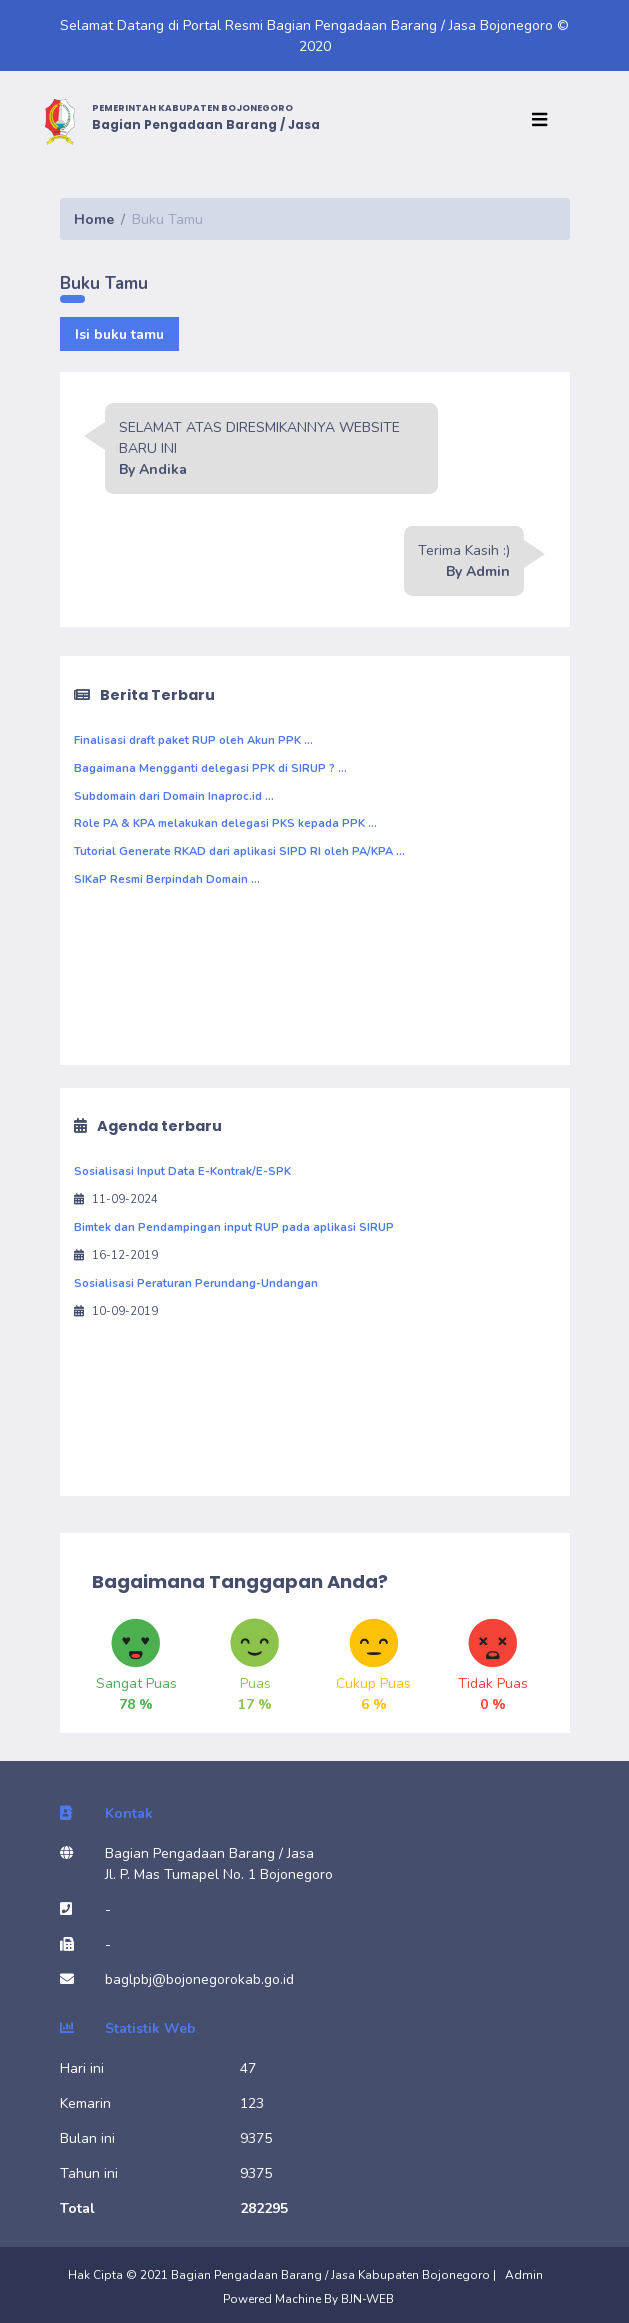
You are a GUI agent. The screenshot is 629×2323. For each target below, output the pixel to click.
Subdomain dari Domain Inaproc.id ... (174, 796)
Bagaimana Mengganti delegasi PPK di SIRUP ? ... (210, 768)
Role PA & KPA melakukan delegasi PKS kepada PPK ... (225, 823)
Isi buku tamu (119, 334)
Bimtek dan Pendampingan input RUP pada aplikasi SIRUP (234, 1227)
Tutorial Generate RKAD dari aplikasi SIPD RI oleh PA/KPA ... (239, 851)
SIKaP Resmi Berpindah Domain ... (167, 879)
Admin (524, 2275)
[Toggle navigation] (544, 121)
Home (94, 219)
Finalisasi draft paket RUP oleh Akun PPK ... (193, 740)
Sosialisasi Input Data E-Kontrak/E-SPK (182, 1171)
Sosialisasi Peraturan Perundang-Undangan (196, 1283)
